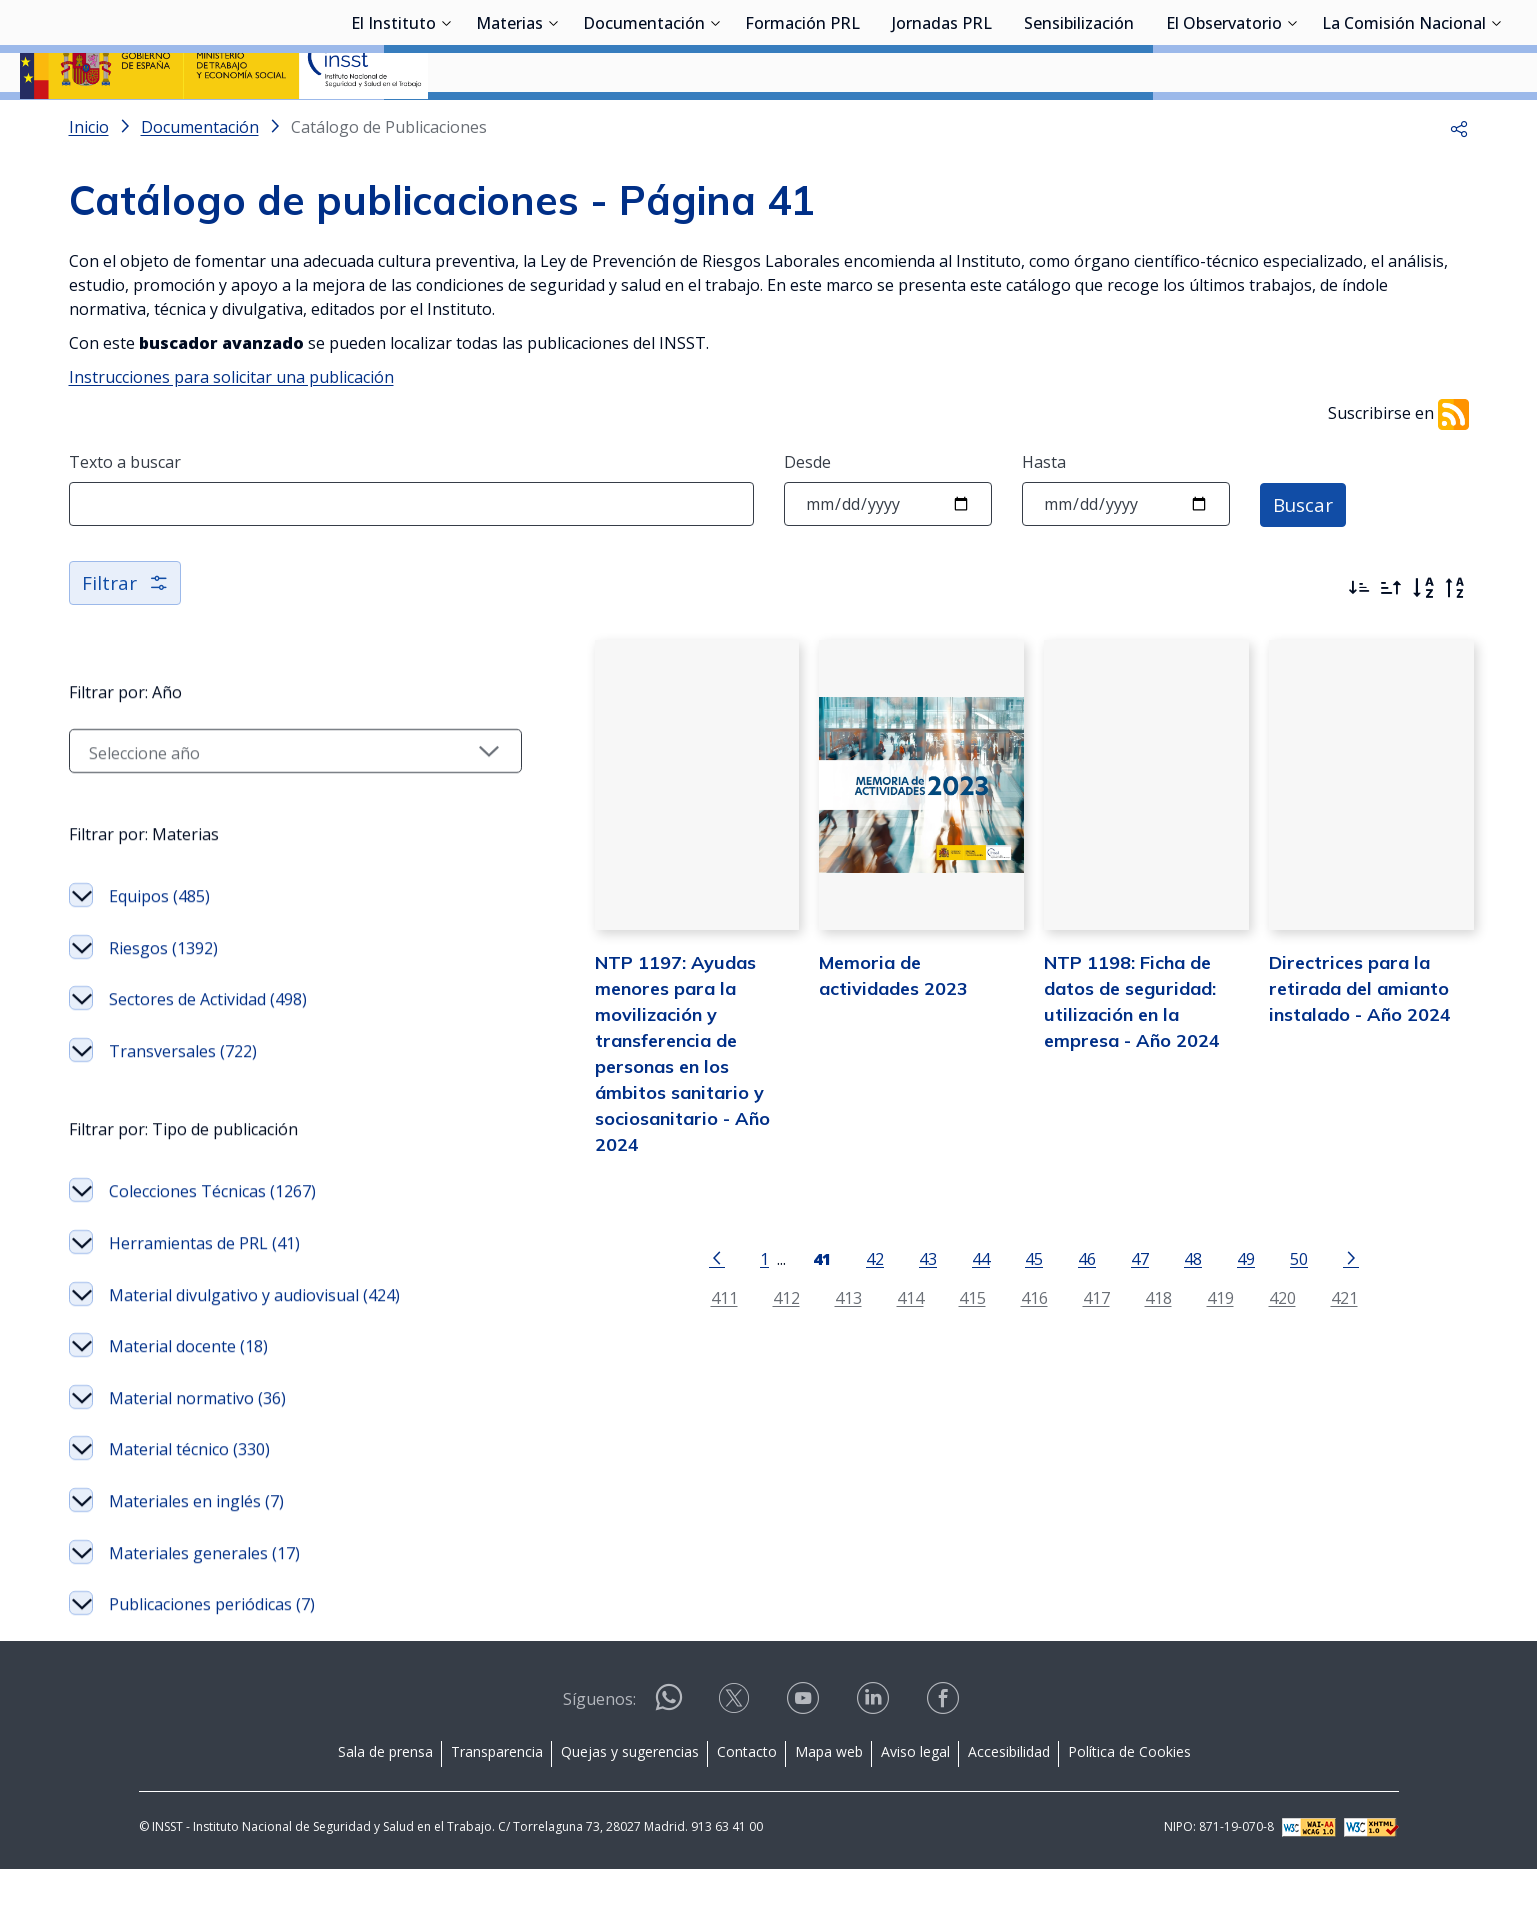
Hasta (1044, 515)
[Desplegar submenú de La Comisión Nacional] (1496, 123)
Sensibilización (1079, 125)
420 (1230, 1337)
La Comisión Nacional (1404, 125)
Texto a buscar (125, 515)
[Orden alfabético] (1423, 641)
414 (858, 1337)
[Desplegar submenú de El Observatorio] (1292, 123)
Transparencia (497, 1804)
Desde (807, 515)
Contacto (747, 1804)
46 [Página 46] (1035, 1298)
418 (1106, 1337)
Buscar (1305, 556)
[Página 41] (770, 1297)
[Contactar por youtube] (805, 1757)
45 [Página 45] (982, 1298)
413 (796, 1337)
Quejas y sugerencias (630, 1804)
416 (982, 1337)
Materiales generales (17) (204, 1606)
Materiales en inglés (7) (196, 1554)
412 (734, 1337)
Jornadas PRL (942, 125)
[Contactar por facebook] (945, 1757)
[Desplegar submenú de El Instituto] (446, 123)
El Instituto (393, 125)
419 (1168, 1337)
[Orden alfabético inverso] (1455, 641)
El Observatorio (1224, 125)
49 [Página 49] (1194, 1298)
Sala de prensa (385, 1804)
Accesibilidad (1009, 1804)
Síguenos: (599, 1752)
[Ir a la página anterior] (665, 1297)
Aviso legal (915, 1804)
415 (920, 1337)
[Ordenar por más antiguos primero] (1391, 641)
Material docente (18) (188, 1399)
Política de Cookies (1129, 1804)
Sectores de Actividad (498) (208, 1052)
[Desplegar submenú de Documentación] (715, 123)
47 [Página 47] (1088, 1298)
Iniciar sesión (1441, 45)
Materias (509, 125)
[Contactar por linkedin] (875, 1757)
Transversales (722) (183, 1104)
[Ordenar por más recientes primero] (1359, 641)
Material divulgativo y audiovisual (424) (254, 1348)
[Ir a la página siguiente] (1299, 1297)
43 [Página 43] (876, 1298)
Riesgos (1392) (163, 1001)
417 (1044, 1337)
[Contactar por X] (736, 1757)
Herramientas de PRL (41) (204, 1296)
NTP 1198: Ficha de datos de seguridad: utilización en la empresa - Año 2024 (1103, 1077)
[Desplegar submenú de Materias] (553, 123)
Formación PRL (802, 125)
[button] (1459, 180)
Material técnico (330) (189, 1502)
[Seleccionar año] (244, 804)
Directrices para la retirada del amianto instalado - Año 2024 (1334, 1077)
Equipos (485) (159, 949)
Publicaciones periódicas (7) (212, 1657)
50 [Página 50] (1247, 1298)
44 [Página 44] (929, 1298)
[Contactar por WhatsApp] (669, 1758)
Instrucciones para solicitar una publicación (231, 430)
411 (672, 1337)
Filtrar (126, 635)
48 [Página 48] (1141, 1298)
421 (1292, 1337)
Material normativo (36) (197, 1451)
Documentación (644, 125)
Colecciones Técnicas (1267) (212, 1244)
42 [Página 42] (823, 1298)
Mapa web (829, 1804)
